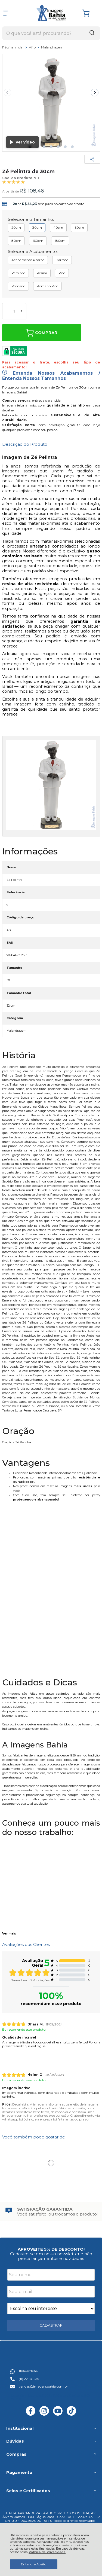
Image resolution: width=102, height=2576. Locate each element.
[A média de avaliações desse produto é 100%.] (13, 182)
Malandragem (52, 47)
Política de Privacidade (47, 2552)
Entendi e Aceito (33, 2564)
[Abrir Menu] (6, 13)
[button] (44, 146)
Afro (32, 47)
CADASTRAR (51, 2325)
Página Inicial (13, 47)
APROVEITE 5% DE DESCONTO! (51, 2249)
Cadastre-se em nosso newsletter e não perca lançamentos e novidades (51, 2256)
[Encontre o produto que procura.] (92, 33)
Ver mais (9, 1933)
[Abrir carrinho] (89, 13)
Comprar (41, 333)
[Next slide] (94, 92)
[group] (51, 2211)
